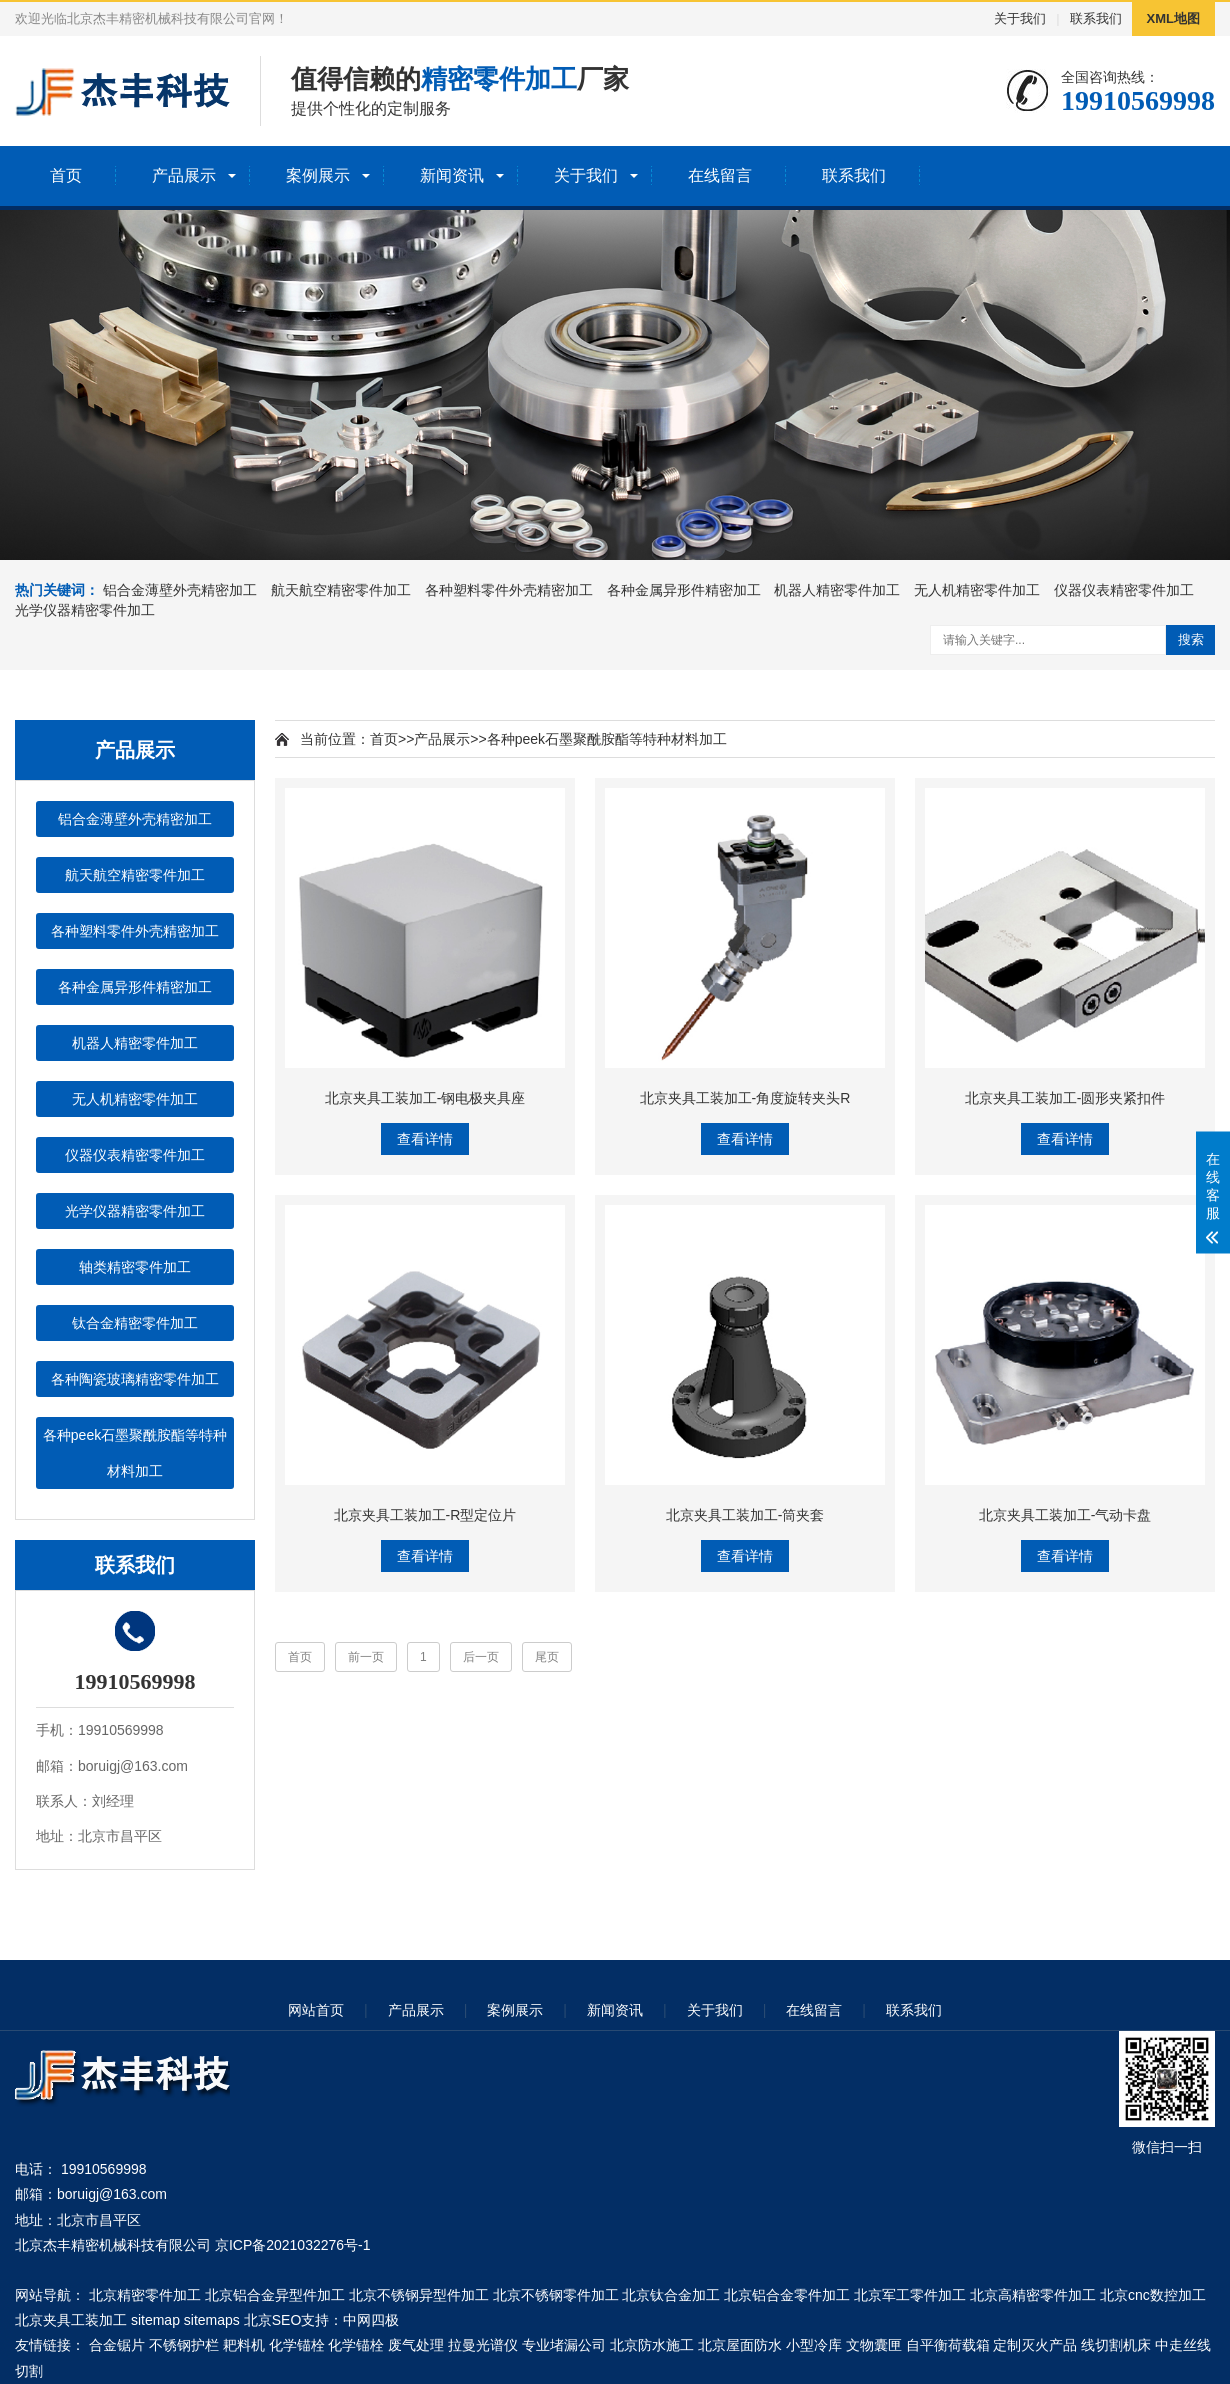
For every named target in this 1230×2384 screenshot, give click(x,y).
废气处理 (416, 2345)
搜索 (1191, 639)
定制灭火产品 (1035, 2345)
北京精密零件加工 (145, 2295)
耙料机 (244, 2345)
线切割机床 (1116, 2345)
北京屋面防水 (740, 2345)
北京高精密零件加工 (1033, 2295)
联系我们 (1096, 18)
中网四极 (371, 2320)
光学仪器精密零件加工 (85, 610)
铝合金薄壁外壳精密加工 (180, 590)
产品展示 (184, 175)
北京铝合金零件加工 (787, 2295)
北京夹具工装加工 (71, 2320)
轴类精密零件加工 (135, 1267)
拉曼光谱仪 (483, 2345)
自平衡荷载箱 (948, 2345)
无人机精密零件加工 (977, 590)
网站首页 (316, 2010)
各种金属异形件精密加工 (684, 590)
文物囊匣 (874, 2345)
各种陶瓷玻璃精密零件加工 (135, 1379)
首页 (66, 175)
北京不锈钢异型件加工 (419, 2295)
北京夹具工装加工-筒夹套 (745, 1515)
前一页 (366, 1657)
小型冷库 (814, 2345)
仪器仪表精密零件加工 (1124, 590)
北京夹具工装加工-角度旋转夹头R (745, 1098)
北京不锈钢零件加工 (556, 2295)
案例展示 (318, 175)
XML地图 (1173, 18)
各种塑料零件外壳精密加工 (509, 590)
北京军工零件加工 (910, 2295)
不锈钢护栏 (184, 2345)
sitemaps (212, 2320)
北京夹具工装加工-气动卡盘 (1065, 1515)
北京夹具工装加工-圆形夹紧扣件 (1065, 1098)
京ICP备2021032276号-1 (293, 2245)
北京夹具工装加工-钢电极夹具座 (425, 1098)
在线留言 (720, 175)
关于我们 (1020, 18)
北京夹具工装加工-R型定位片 (425, 1515)
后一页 (481, 1657)
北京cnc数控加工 (1153, 2295)
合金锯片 (117, 2345)
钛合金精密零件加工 (135, 1323)
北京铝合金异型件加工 (275, 2295)
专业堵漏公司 (564, 2345)
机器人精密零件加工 (837, 590)
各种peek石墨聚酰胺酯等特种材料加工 (135, 1453)
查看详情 (425, 1139)
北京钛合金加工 (671, 2295)
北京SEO (273, 2320)
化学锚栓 (297, 2345)
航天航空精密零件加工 (341, 590)
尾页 (547, 1657)
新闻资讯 (452, 175)
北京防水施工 (652, 2345)
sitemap (155, 2320)
